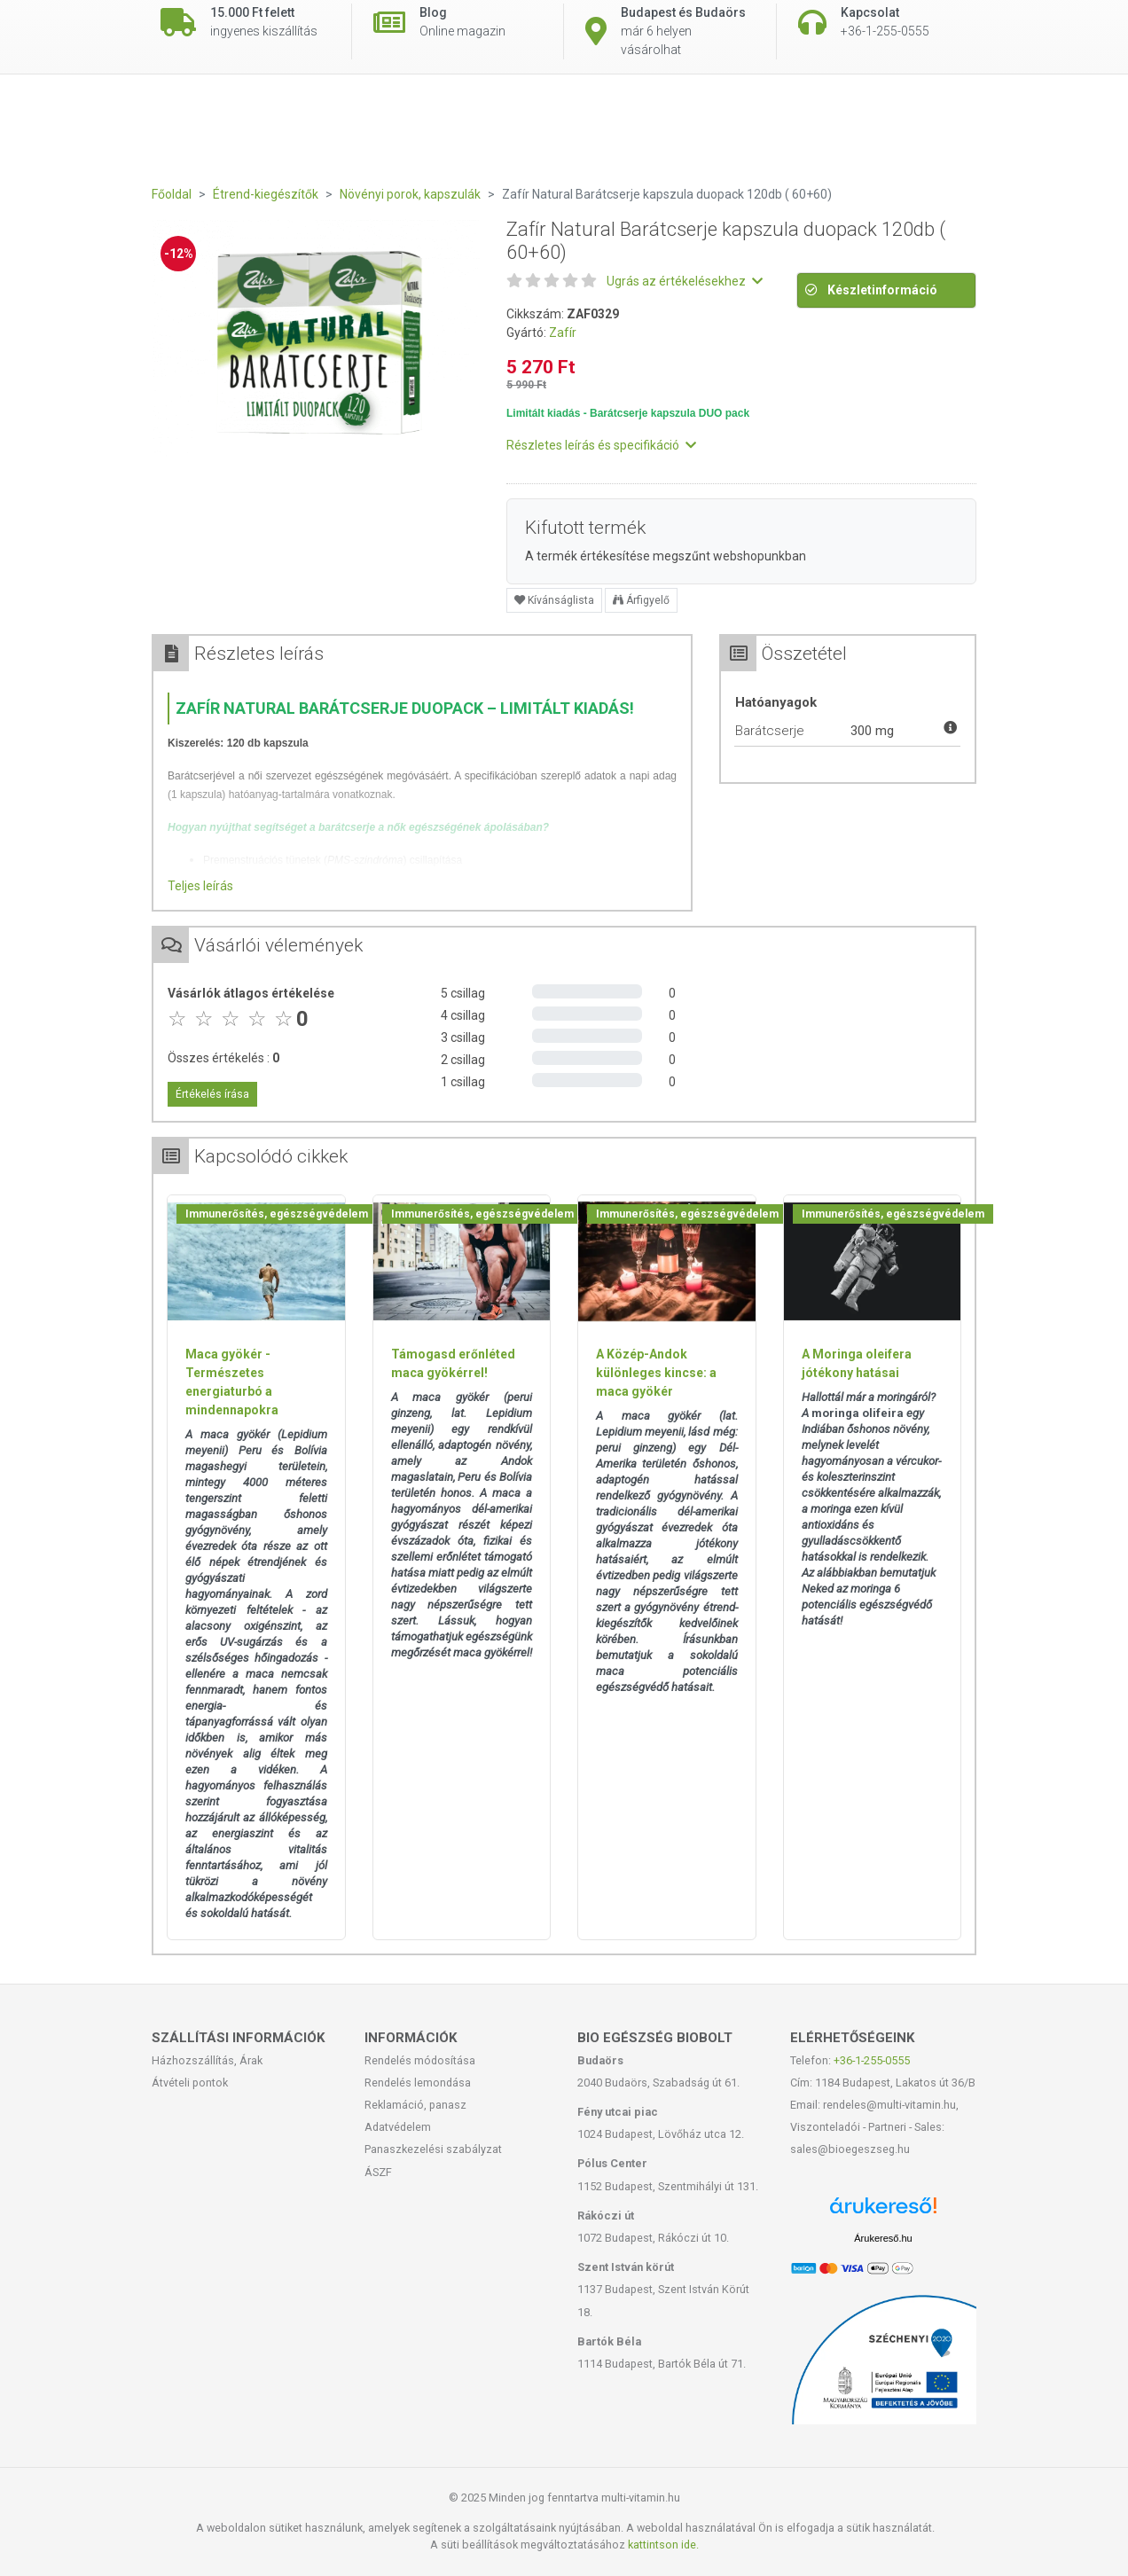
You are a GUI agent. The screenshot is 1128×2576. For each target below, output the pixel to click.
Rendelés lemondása (417, 2082)
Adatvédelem (397, 2127)
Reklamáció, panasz (415, 2104)
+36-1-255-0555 (872, 2060)
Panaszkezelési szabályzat (433, 2149)
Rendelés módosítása (419, 2060)
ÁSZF (378, 2172)
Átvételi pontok (190, 2082)
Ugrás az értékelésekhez (685, 281)
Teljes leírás (200, 886)
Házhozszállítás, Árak (207, 2060)
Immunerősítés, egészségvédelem (276, 1214)
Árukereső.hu (883, 2238)
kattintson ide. (663, 2544)
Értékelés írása (212, 1094)
